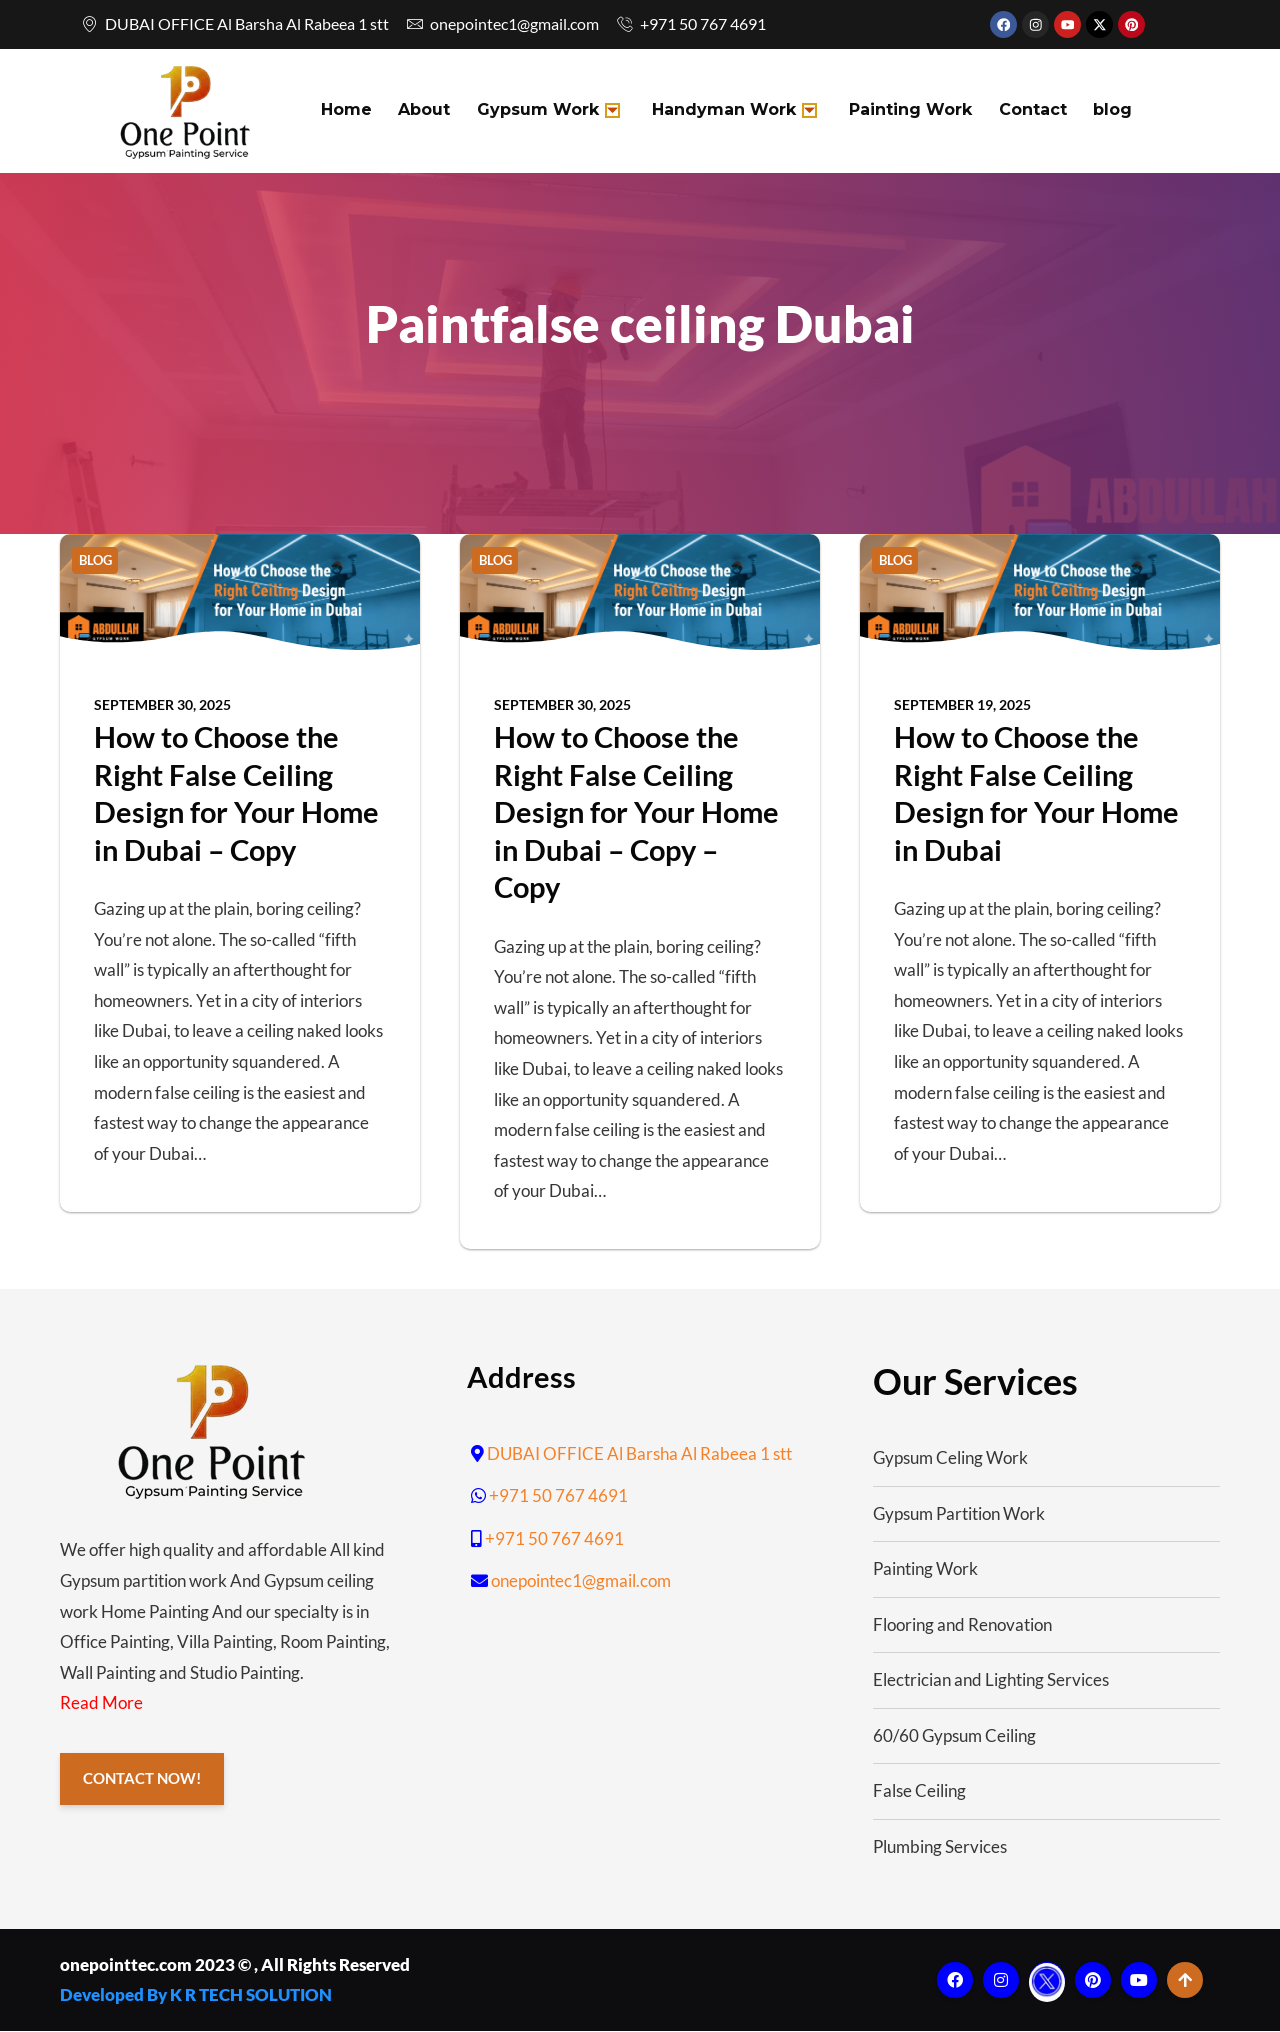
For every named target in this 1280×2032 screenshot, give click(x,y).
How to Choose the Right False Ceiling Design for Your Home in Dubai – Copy (236, 794)
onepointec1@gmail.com (581, 1581)
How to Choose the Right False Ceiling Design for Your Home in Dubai (1036, 794)
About (421, 111)
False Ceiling (919, 1792)
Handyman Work (726, 111)
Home (345, 111)
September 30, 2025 (162, 705)
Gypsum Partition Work (959, 1514)
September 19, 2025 (962, 705)
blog (1097, 111)
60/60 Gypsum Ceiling (954, 1736)
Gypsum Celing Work (950, 1458)
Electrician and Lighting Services (991, 1681)
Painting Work (900, 111)
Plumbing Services (940, 1847)
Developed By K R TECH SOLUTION (196, 1995)
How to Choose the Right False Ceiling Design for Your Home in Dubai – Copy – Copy (636, 812)
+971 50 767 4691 (558, 1496)
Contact (1020, 111)
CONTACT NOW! (143, 1781)
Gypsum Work (542, 111)
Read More (101, 1704)
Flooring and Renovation (962, 1625)
